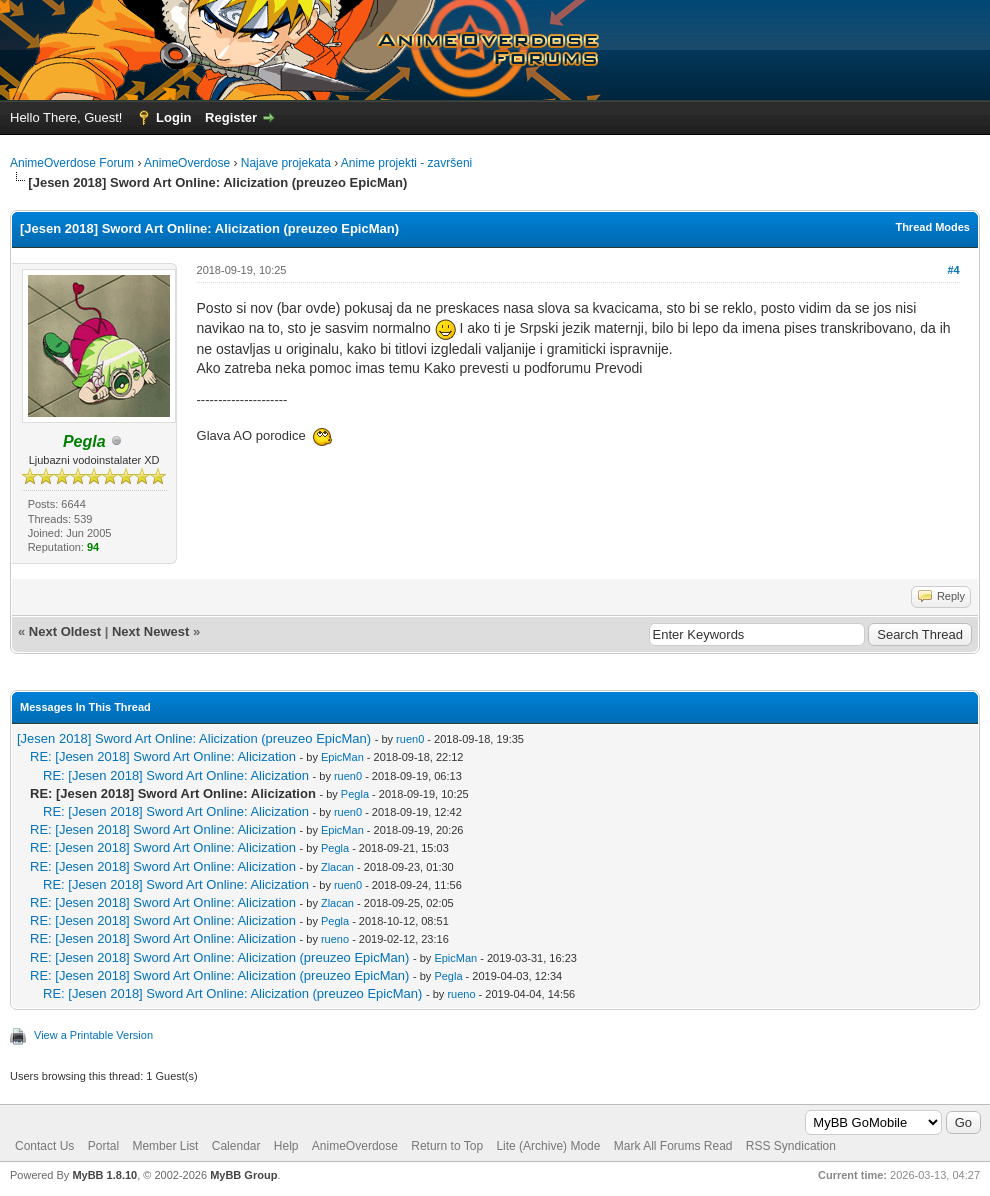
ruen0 (410, 739)
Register (231, 117)
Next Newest (150, 631)
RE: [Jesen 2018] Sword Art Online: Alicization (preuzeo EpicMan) (219, 957)
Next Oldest (65, 631)
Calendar (236, 1146)
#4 (953, 270)
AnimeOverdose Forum (72, 163)
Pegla (355, 794)
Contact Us (44, 1146)
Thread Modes (932, 227)
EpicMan (342, 757)
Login (173, 117)
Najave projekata (286, 163)
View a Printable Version (93, 1035)
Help (286, 1146)
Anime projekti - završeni (406, 163)
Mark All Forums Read (673, 1146)
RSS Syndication (791, 1146)
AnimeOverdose (187, 163)
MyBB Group (243, 1175)
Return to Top (447, 1146)
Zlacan (337, 867)
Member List (165, 1146)
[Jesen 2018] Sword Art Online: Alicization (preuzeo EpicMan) (194, 738)
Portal (103, 1146)
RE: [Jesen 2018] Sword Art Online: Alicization (163, 756)
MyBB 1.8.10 (104, 1175)
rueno (335, 939)
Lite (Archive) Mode (548, 1146)
